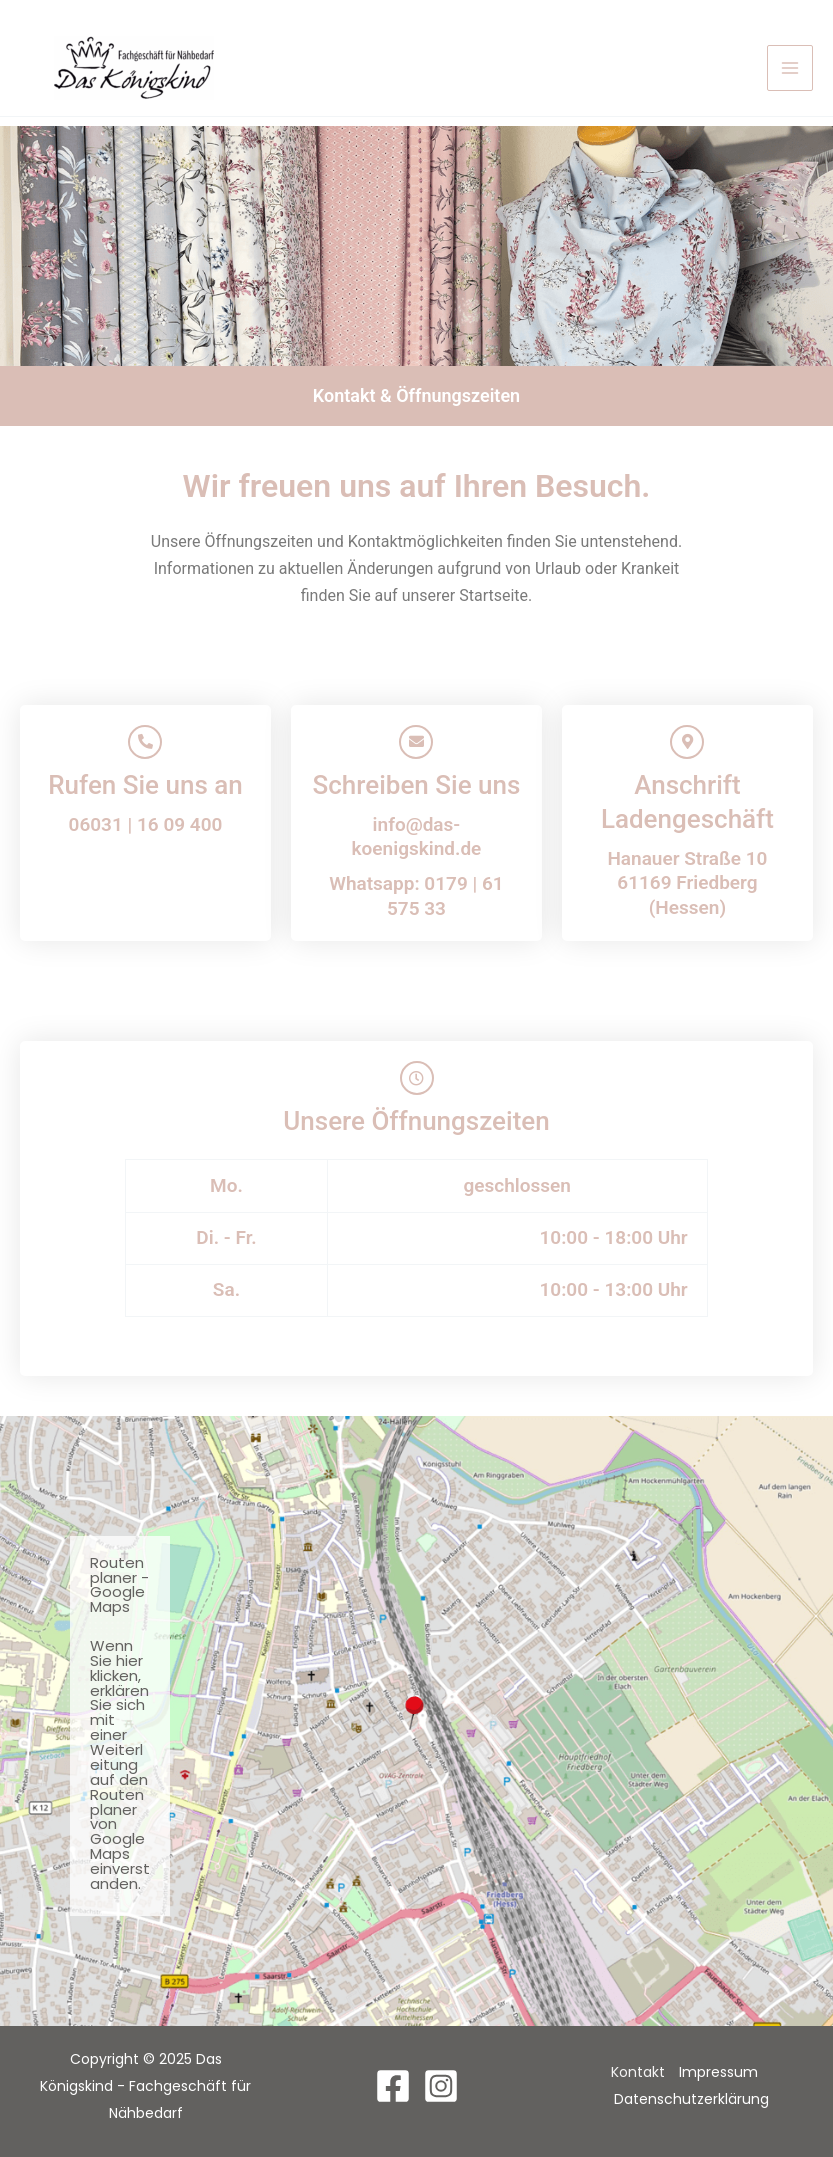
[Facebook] (393, 2086)
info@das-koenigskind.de (417, 837)
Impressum (718, 2072)
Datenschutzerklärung (691, 2099)
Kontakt (638, 2072)
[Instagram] (441, 2086)
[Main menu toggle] (790, 68)
